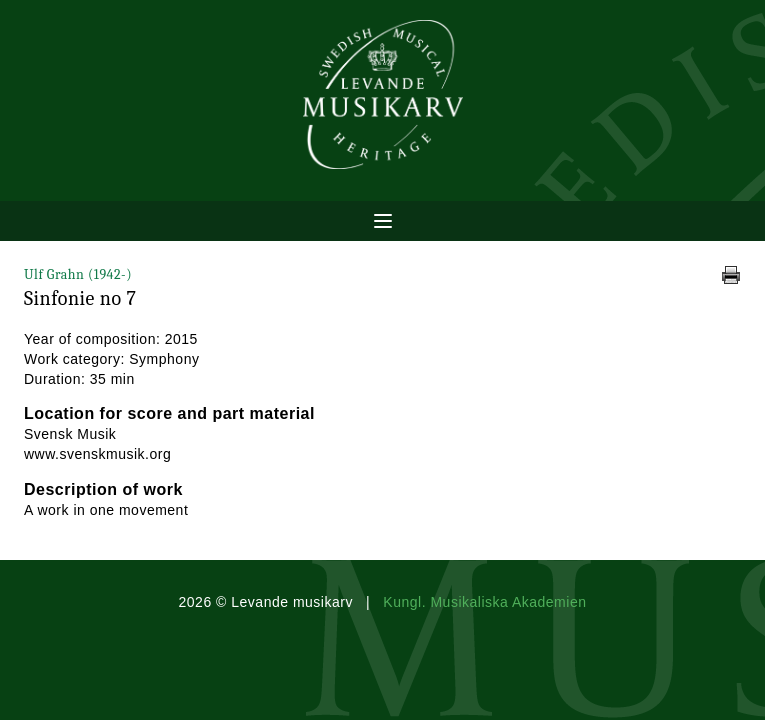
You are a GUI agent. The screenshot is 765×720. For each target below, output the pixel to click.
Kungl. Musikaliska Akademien (484, 602)
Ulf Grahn (78, 274)
